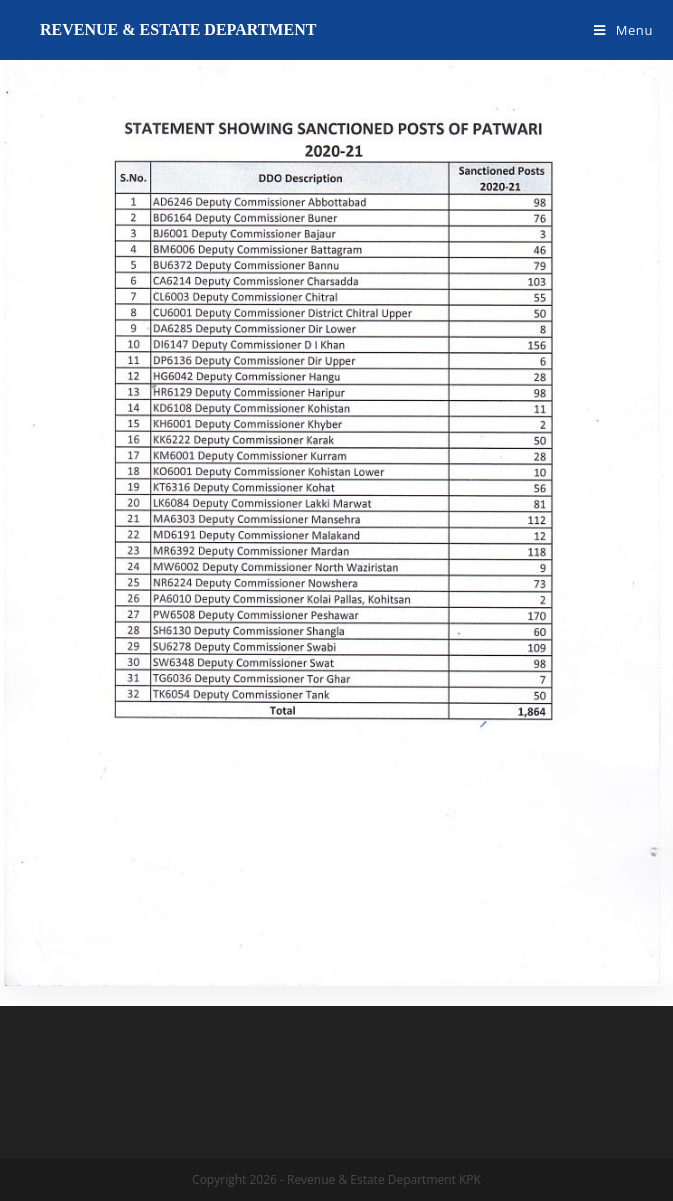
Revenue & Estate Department (178, 29)
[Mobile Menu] (623, 30)
